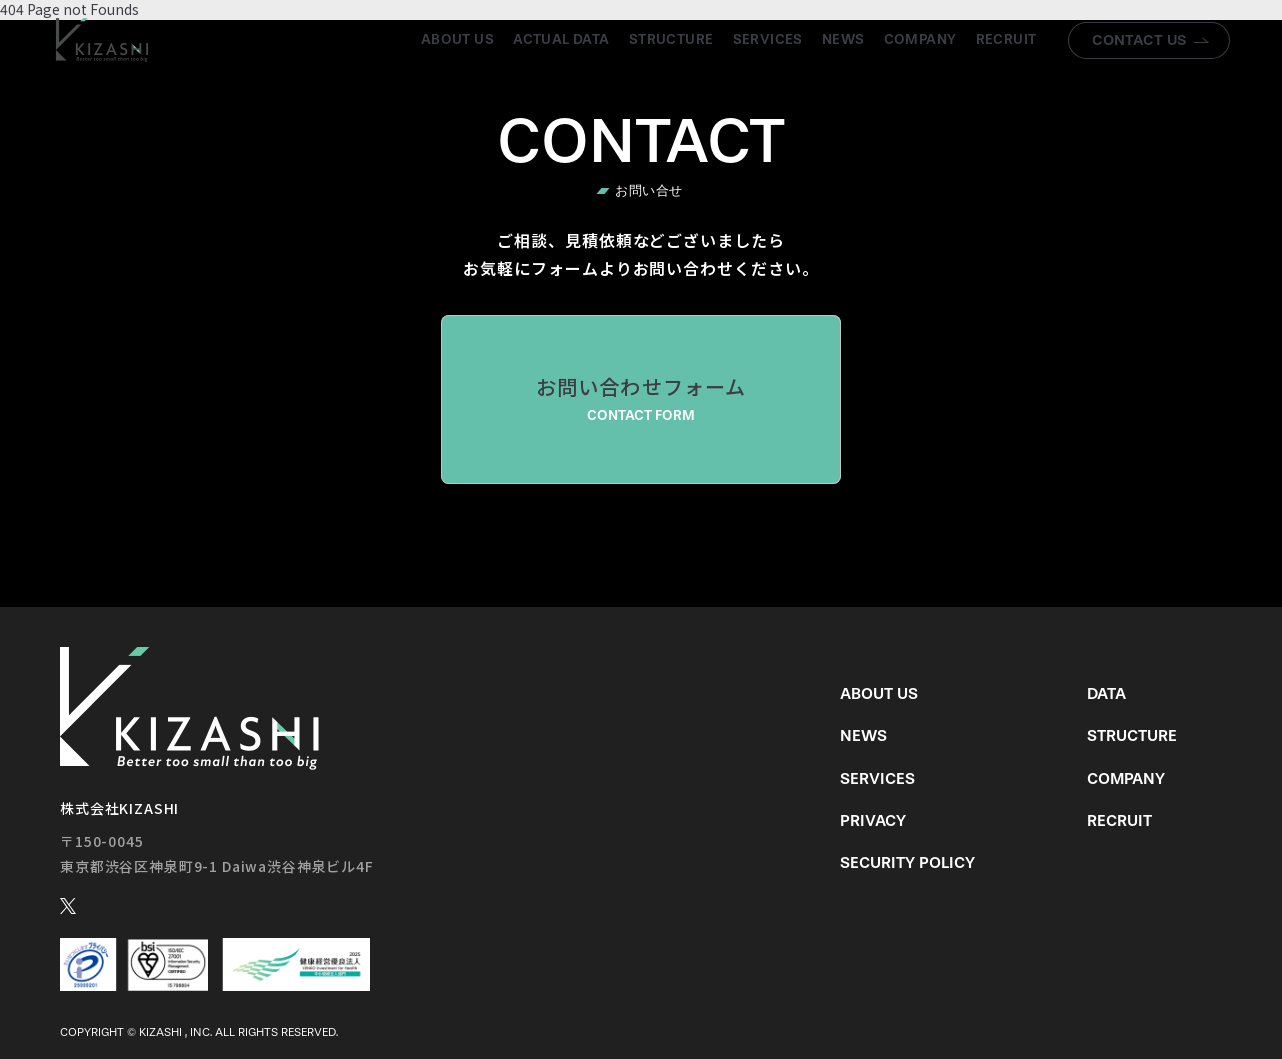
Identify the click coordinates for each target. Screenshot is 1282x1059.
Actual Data (561, 39)
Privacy (873, 820)
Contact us (1139, 40)
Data (1106, 693)
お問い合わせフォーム (641, 399)
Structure (671, 39)
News (843, 39)
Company (920, 39)
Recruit (1006, 39)
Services (768, 39)
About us (457, 39)
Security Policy (907, 862)
